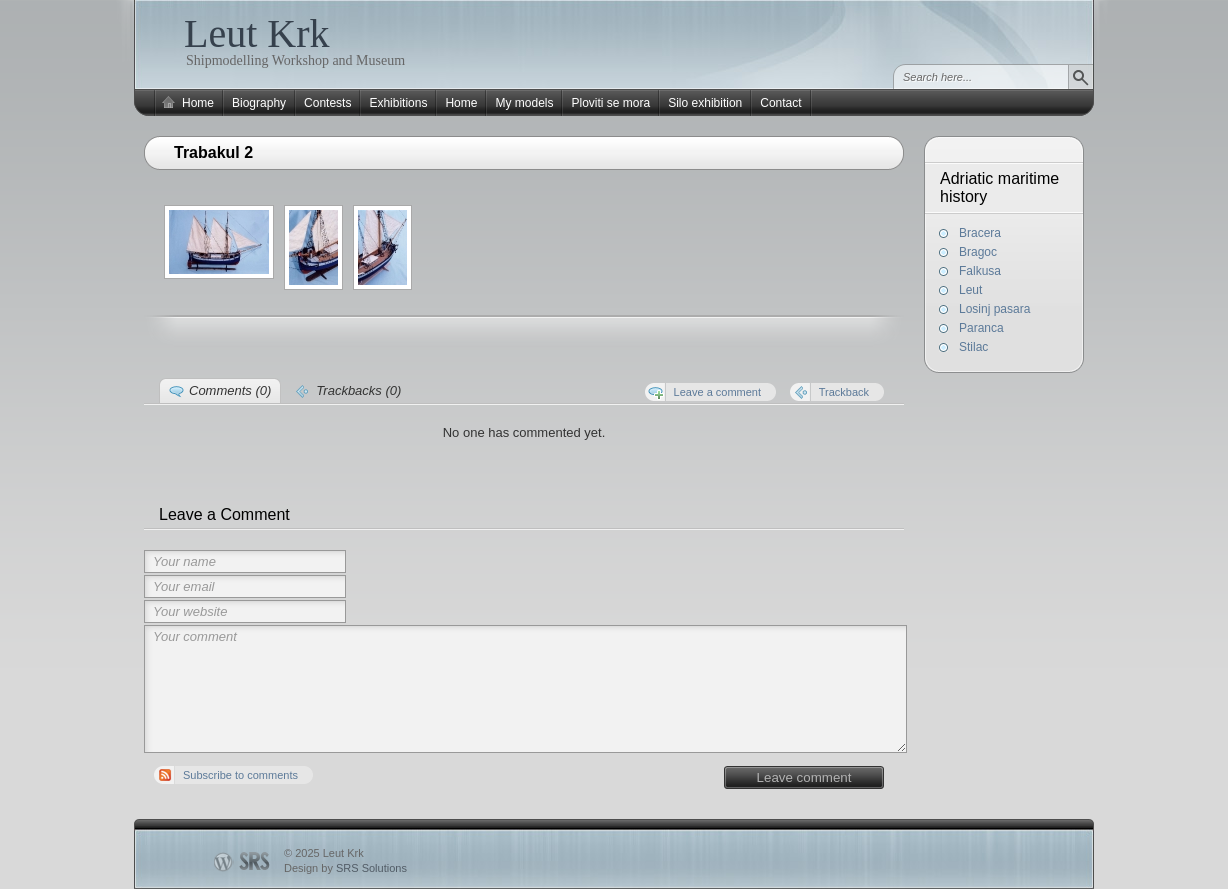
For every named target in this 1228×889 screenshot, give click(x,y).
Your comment (525, 689)
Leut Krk (257, 33)
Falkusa (980, 271)
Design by (345, 868)
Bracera (980, 233)
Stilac (973, 347)
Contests (327, 103)
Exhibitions (398, 103)
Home (198, 103)
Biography (259, 103)
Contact (780, 103)
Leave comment (804, 777)
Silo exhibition (705, 103)
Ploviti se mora (610, 103)
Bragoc (978, 252)
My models (524, 103)
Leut (970, 290)
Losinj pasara (994, 309)
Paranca (981, 328)
